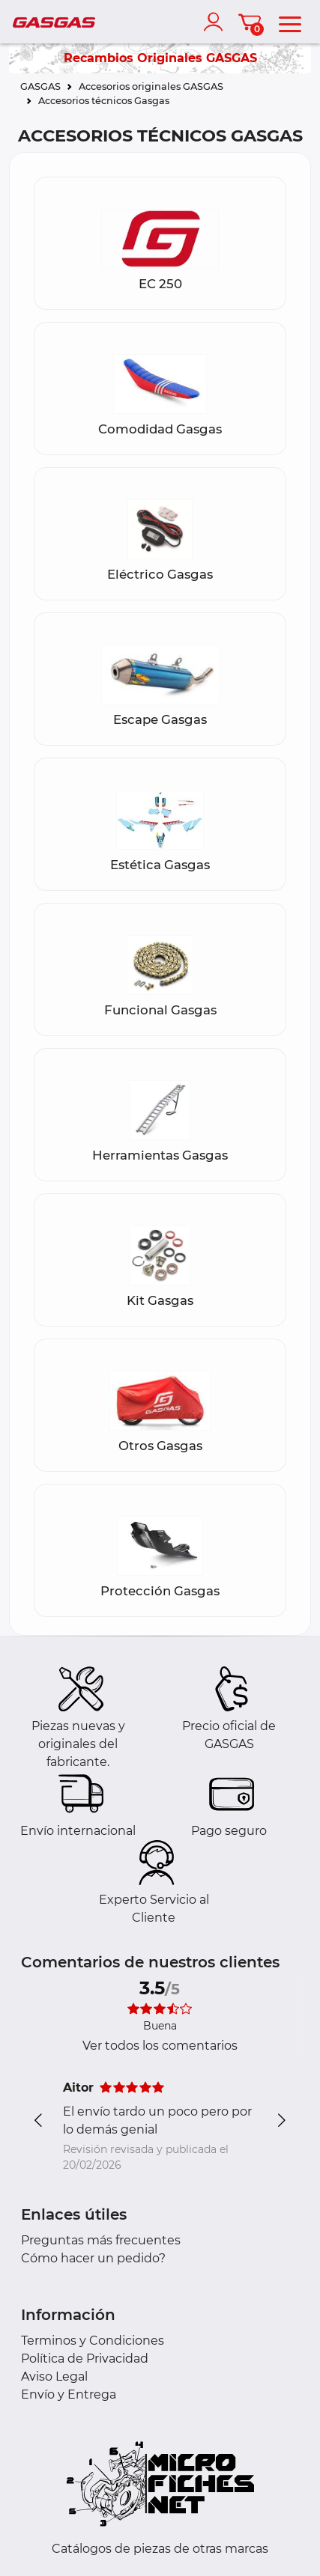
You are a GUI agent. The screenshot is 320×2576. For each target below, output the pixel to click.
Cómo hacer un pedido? (93, 2258)
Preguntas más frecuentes (101, 2240)
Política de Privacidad (84, 2358)
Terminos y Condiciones (92, 2340)
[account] (216, 21)
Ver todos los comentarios (160, 2045)
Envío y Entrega (68, 2394)
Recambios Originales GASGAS (160, 58)
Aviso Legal (54, 2376)
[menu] (290, 21)
